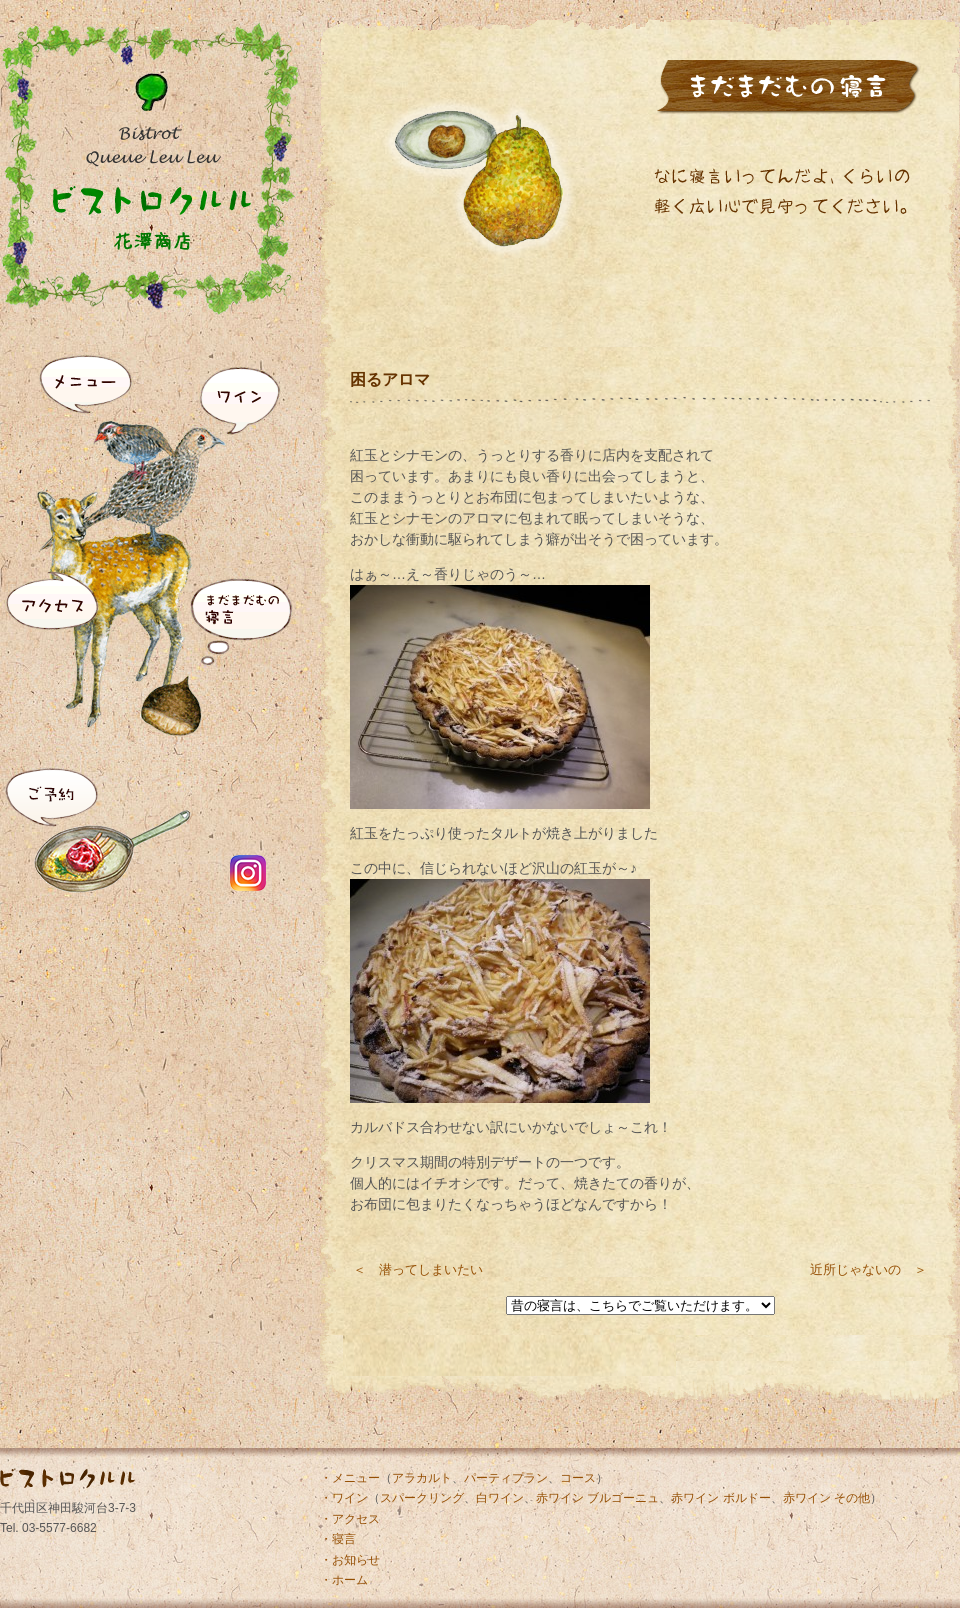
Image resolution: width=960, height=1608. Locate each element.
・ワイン (344, 1498)
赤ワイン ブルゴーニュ (597, 1498)
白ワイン (500, 1498)
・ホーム (344, 1580)
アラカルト (422, 1478)
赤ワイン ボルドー (720, 1498)
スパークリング (422, 1498)
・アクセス (350, 1519)
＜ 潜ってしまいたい (418, 1269)
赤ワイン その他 (826, 1498)
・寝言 (338, 1539)
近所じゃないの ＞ (868, 1269)
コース (578, 1478)
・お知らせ (350, 1560)
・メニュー (350, 1478)
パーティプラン (506, 1478)
